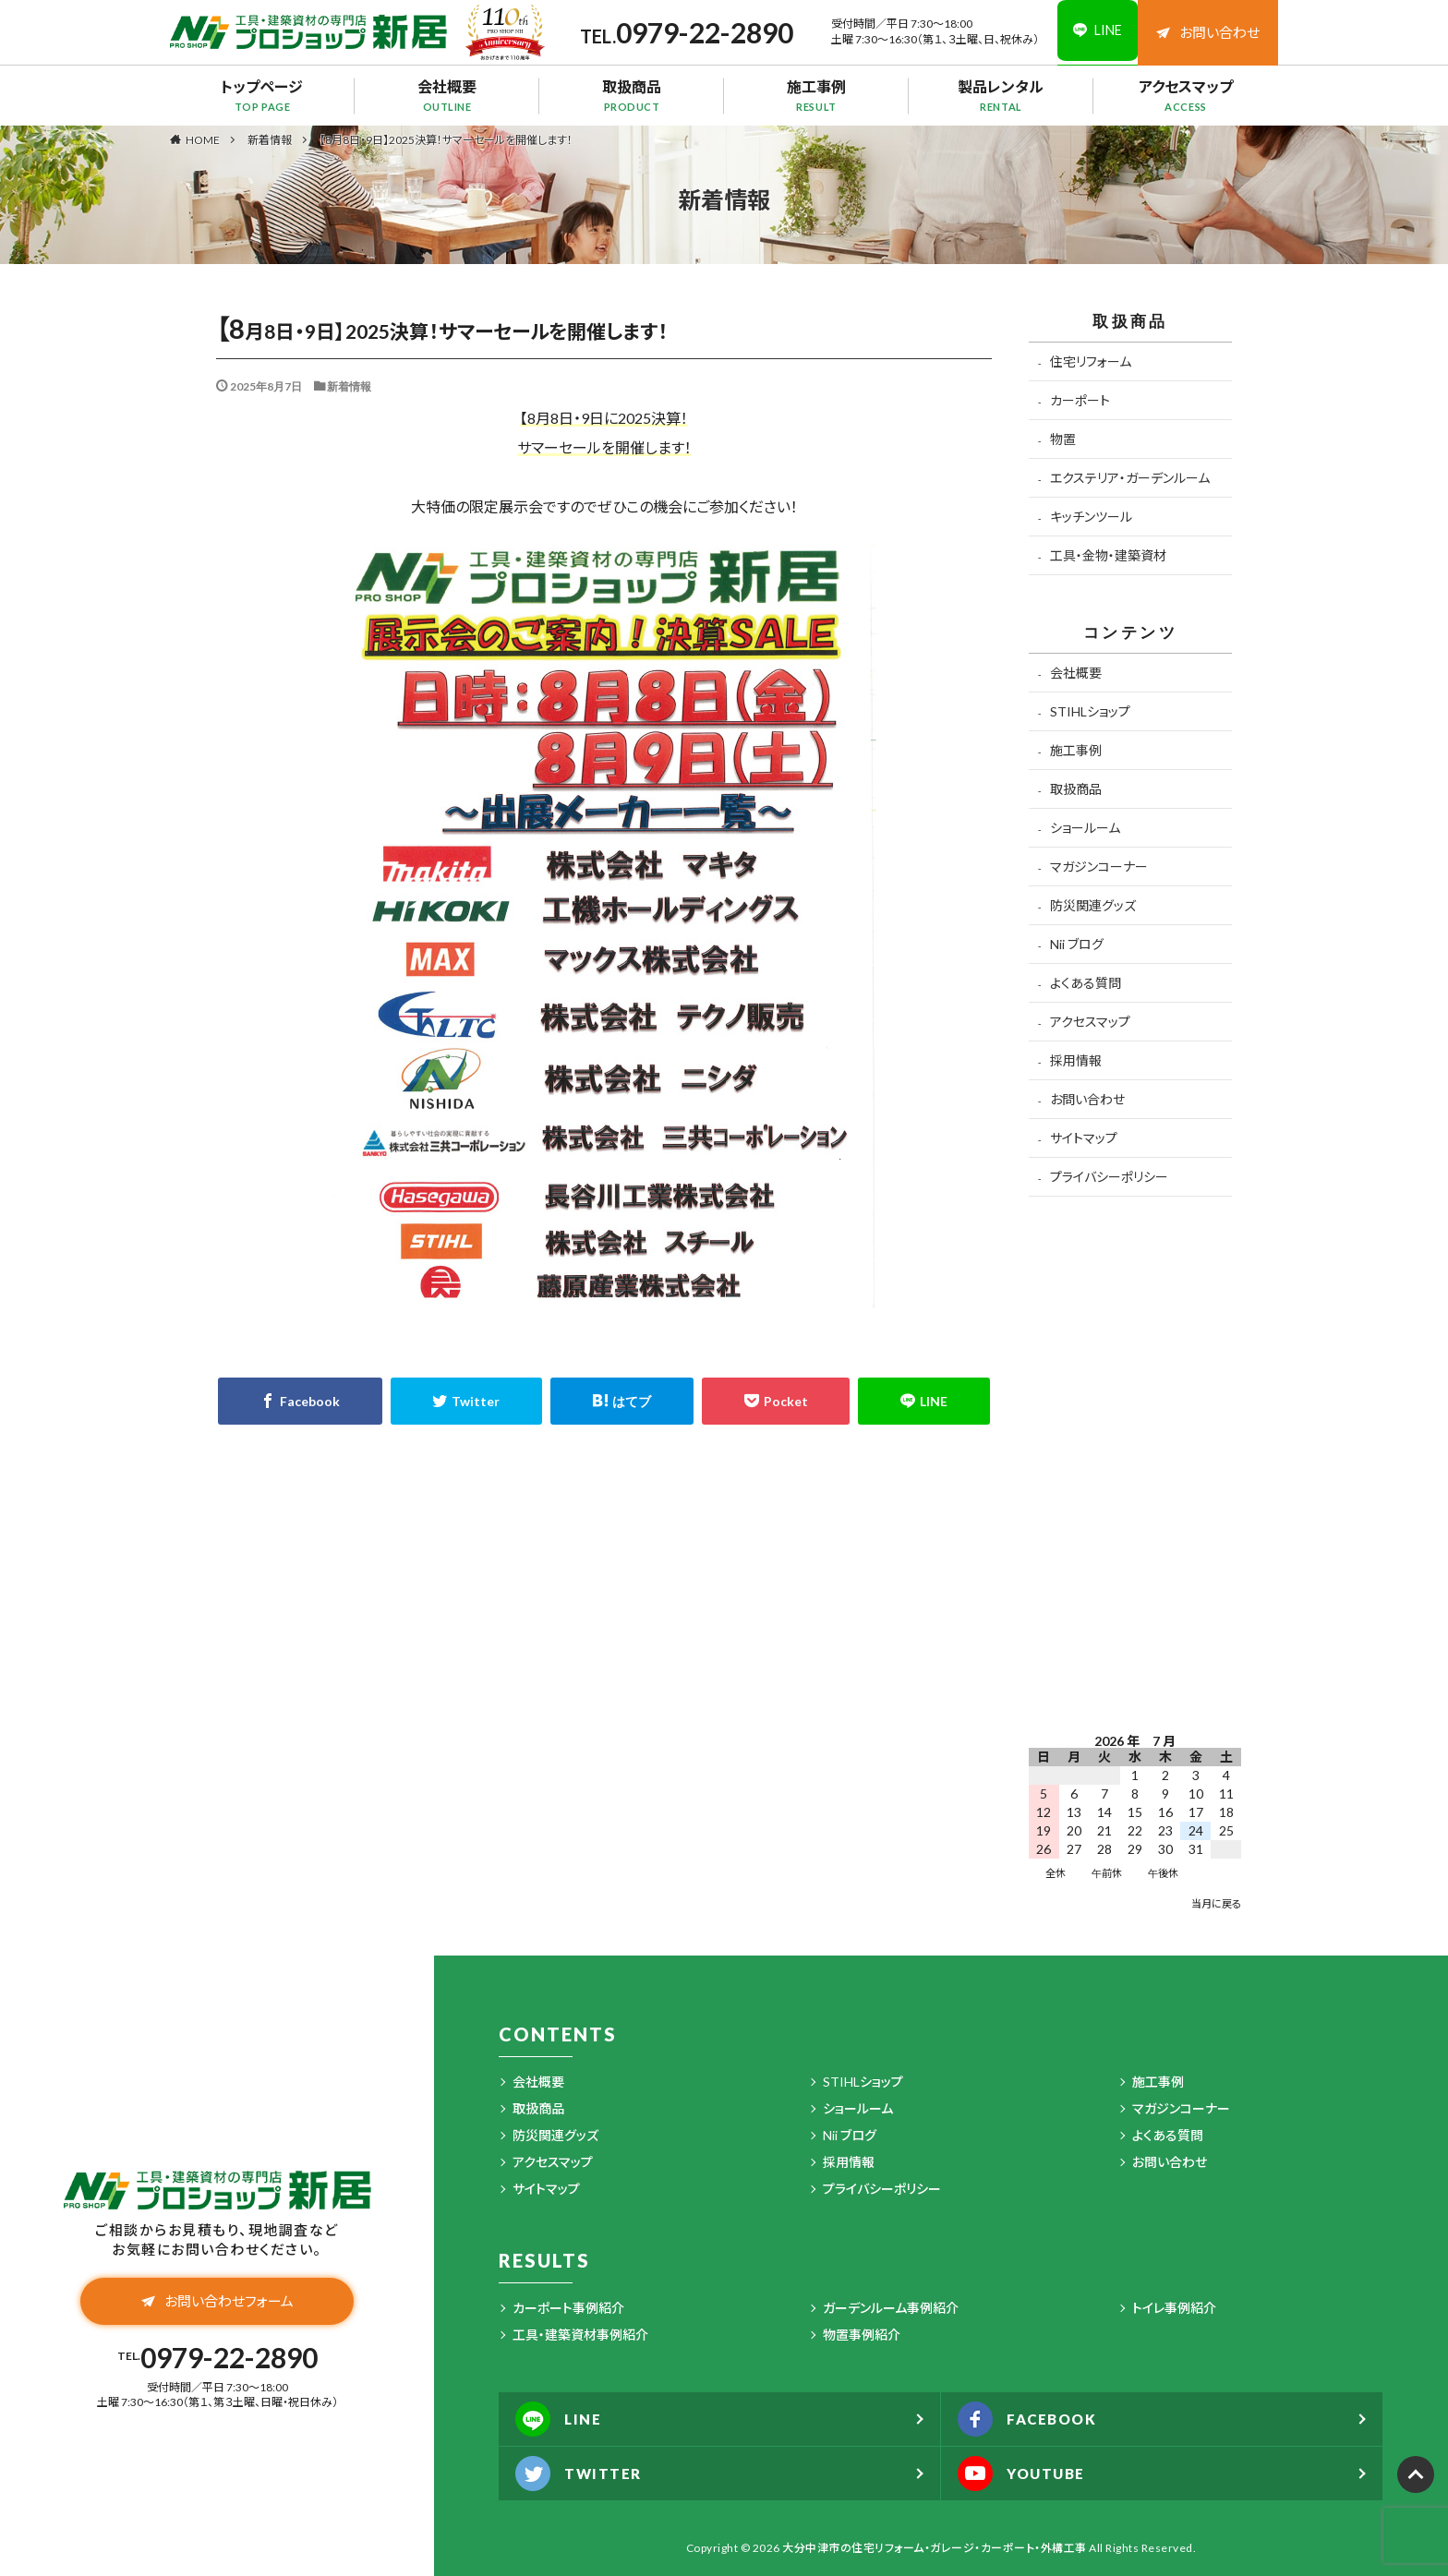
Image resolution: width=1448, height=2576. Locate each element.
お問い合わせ (1208, 32)
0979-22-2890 (695, 32)
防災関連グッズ (1093, 905)
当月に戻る (1216, 1903)
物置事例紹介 (861, 2334)
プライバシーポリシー (1109, 1177)
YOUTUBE (1025, 2473)
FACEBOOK (1031, 2419)
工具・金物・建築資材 (1108, 555)
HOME (203, 139)
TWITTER (581, 2473)
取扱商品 (631, 95)
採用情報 (1076, 1060)
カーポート (1080, 400)
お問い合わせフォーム (217, 2302)
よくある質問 (1085, 983)
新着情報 (269, 140)
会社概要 (446, 95)
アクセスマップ (1185, 95)
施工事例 (816, 95)
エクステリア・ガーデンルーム (1130, 478)
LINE (560, 2419)
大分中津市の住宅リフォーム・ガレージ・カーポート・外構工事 (934, 2548)
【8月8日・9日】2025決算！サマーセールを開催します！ (446, 140)
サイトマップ (1083, 1138)
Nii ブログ (1077, 944)
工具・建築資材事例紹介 (580, 2334)
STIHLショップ (1090, 711)
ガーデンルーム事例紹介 (891, 2308)
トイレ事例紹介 (1174, 2308)
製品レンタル (1001, 95)
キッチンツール (1091, 516)
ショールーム (1085, 828)
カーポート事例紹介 (568, 2308)
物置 (1063, 439)
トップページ (262, 95)
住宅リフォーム (1090, 361)
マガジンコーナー (1099, 866)
